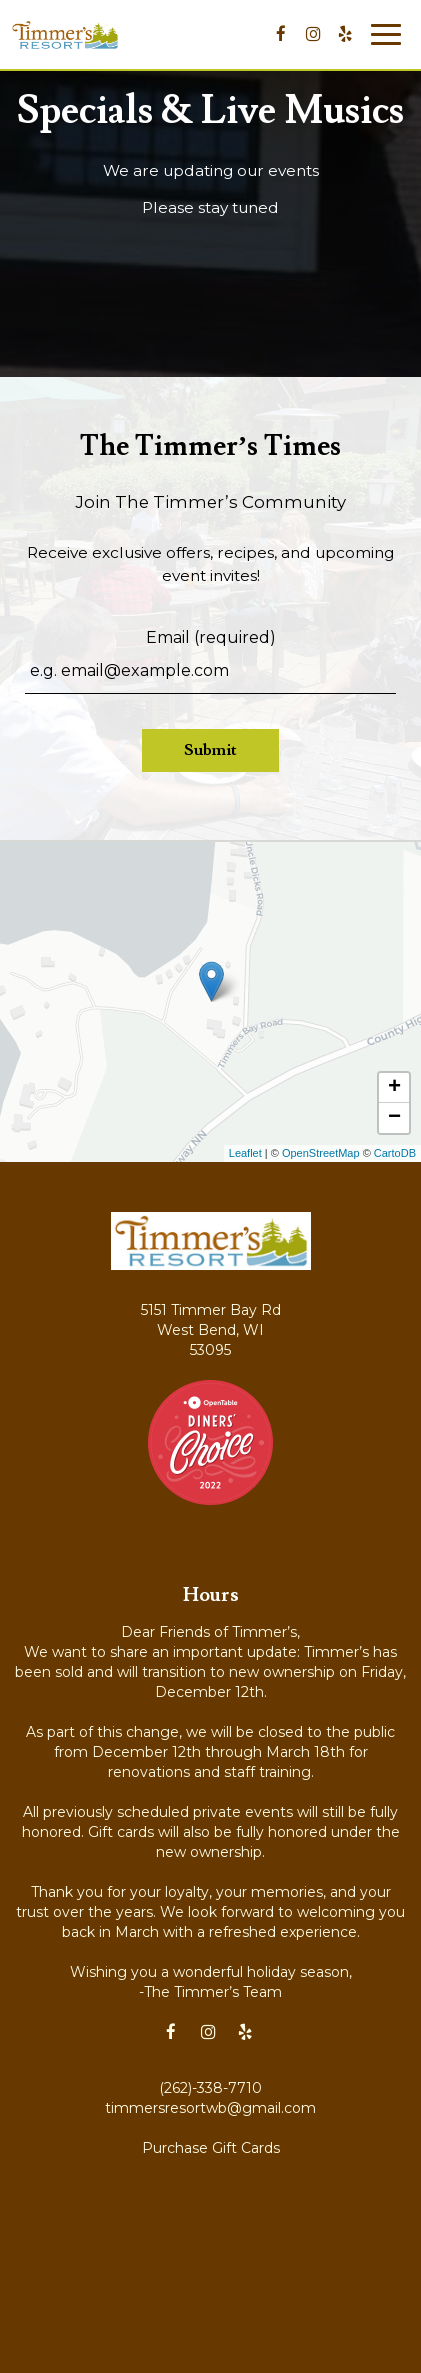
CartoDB (395, 1153)
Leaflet (245, 1153)
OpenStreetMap (321, 1153)
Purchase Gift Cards (211, 2148)
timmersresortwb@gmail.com (210, 2108)
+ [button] (394, 1088)
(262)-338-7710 (210, 2088)
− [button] (394, 1118)
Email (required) (211, 637)
